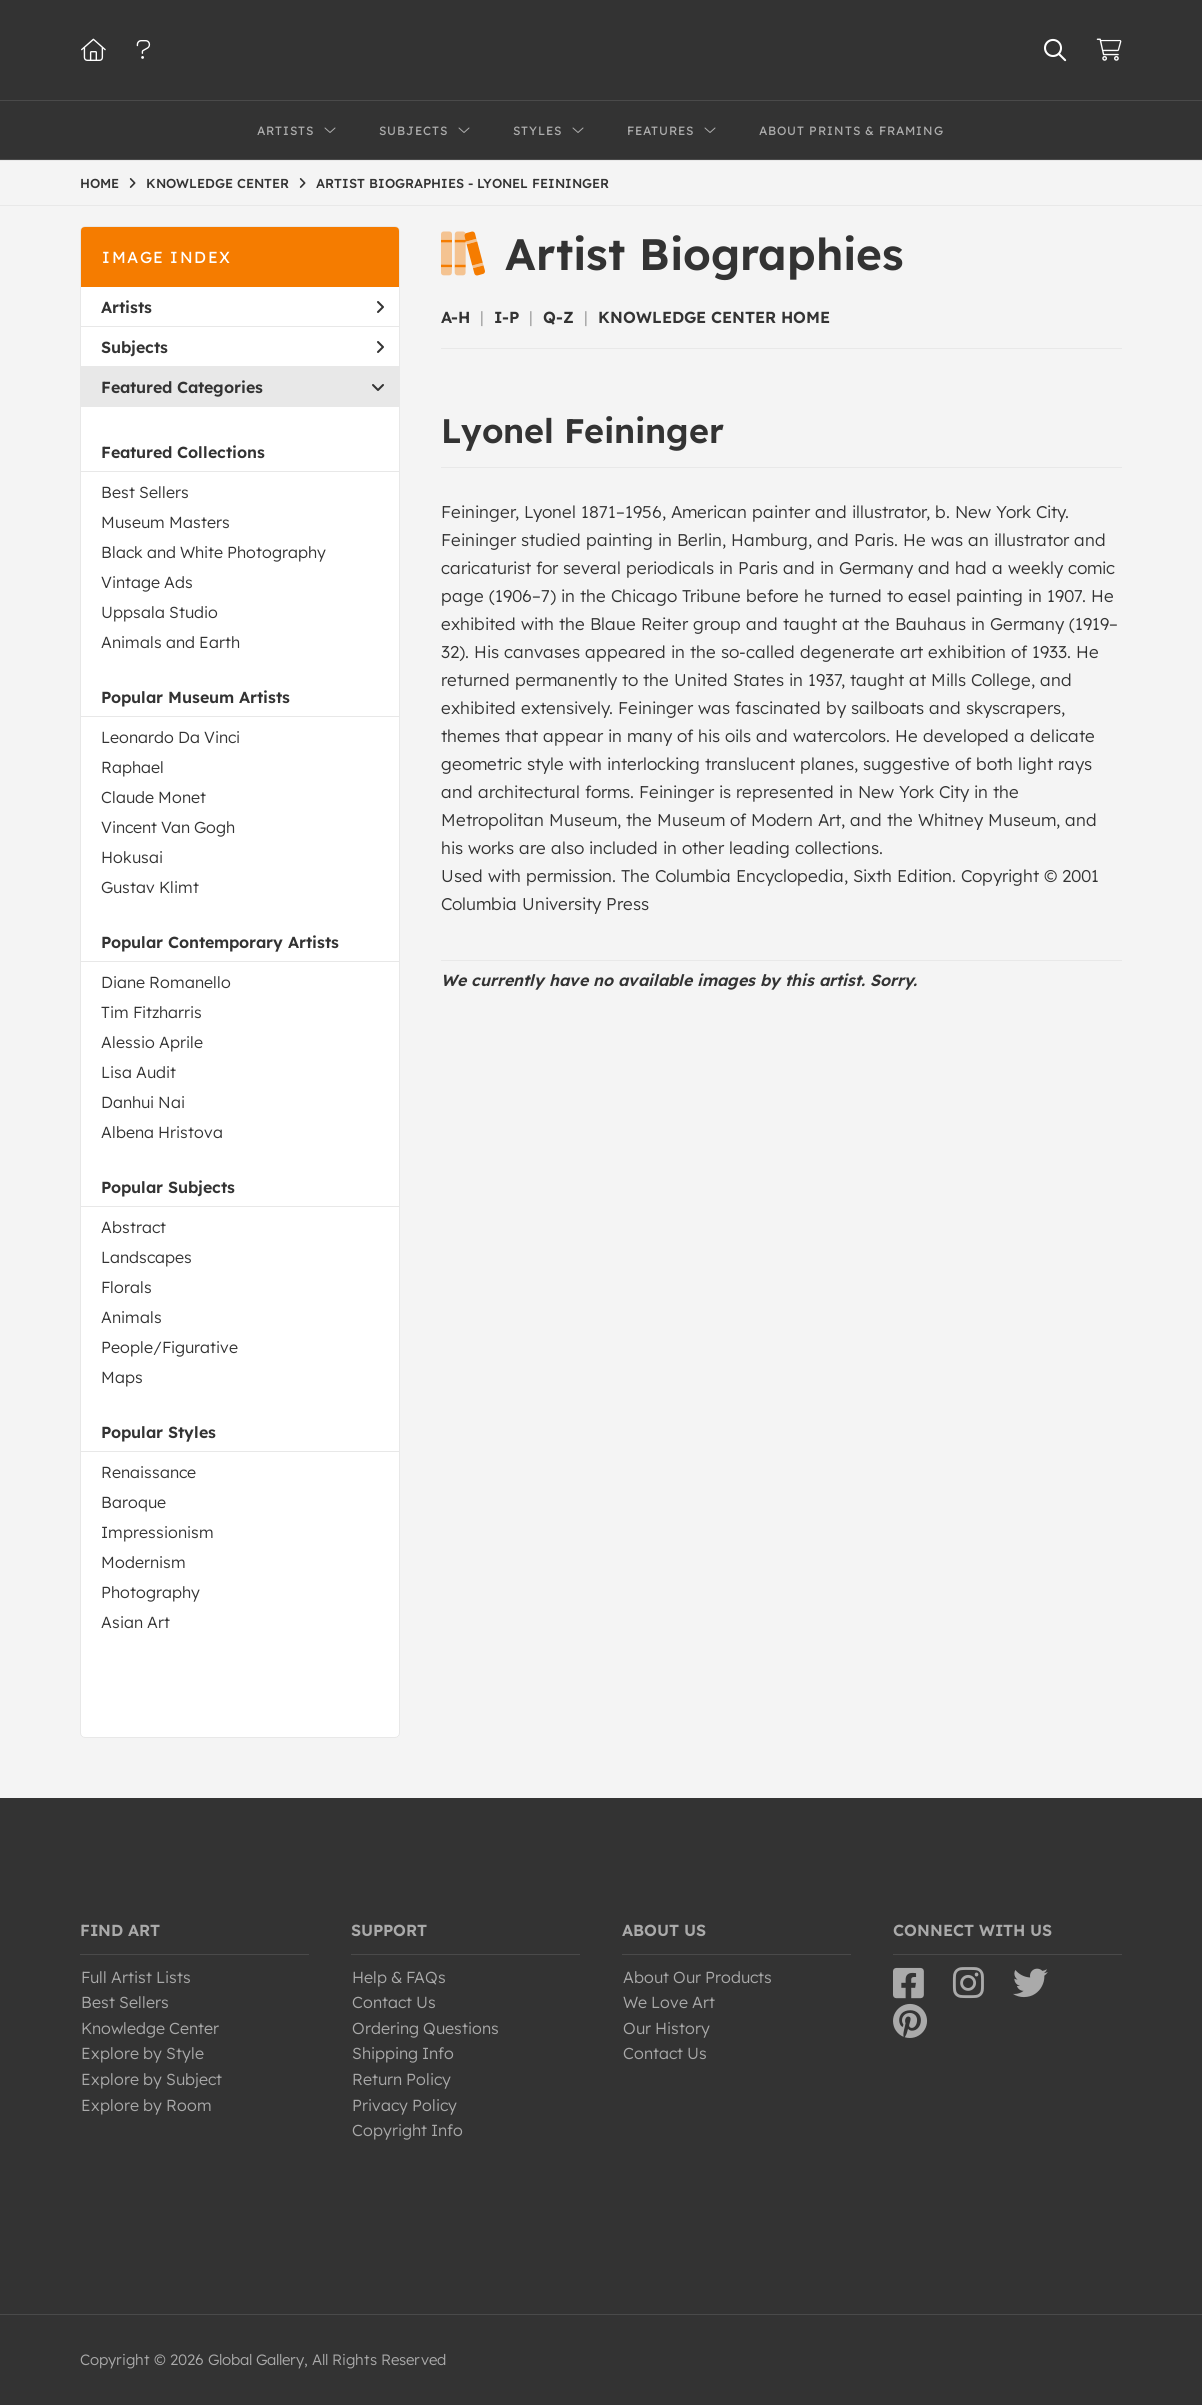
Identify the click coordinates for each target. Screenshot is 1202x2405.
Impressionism (157, 1532)
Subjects (242, 347)
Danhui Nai (143, 1102)
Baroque (133, 1502)
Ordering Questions (425, 2028)
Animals (131, 1317)
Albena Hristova (162, 1132)
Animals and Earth (170, 642)
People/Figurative (169, 1347)
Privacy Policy (404, 2105)
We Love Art (669, 2002)
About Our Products (697, 1977)
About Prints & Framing (851, 130)
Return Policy (401, 2079)
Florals (126, 1287)
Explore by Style (142, 2053)
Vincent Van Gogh (168, 827)
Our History (666, 2028)
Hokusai (132, 857)
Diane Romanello (166, 982)
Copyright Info (407, 2130)
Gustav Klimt (150, 887)
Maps (122, 1377)
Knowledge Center (150, 2028)
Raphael (132, 767)
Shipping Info (403, 2053)
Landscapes (146, 1257)
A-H (455, 317)
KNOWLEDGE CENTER (217, 183)
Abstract (133, 1227)
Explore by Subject (151, 2079)
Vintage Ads (147, 582)
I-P (506, 317)
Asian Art (135, 1622)
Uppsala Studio (159, 612)
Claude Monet (153, 797)
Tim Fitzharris (151, 1012)
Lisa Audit (138, 1072)
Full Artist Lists (136, 1977)
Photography (150, 1592)
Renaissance (148, 1472)
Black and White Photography (213, 552)
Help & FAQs (399, 1977)
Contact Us (394, 2002)
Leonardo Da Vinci (170, 737)
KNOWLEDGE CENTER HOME (714, 317)
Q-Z (558, 317)
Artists (242, 307)
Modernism (143, 1562)
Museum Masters (165, 522)
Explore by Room (146, 2105)
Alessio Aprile (152, 1042)
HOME (99, 183)
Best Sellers (145, 492)
